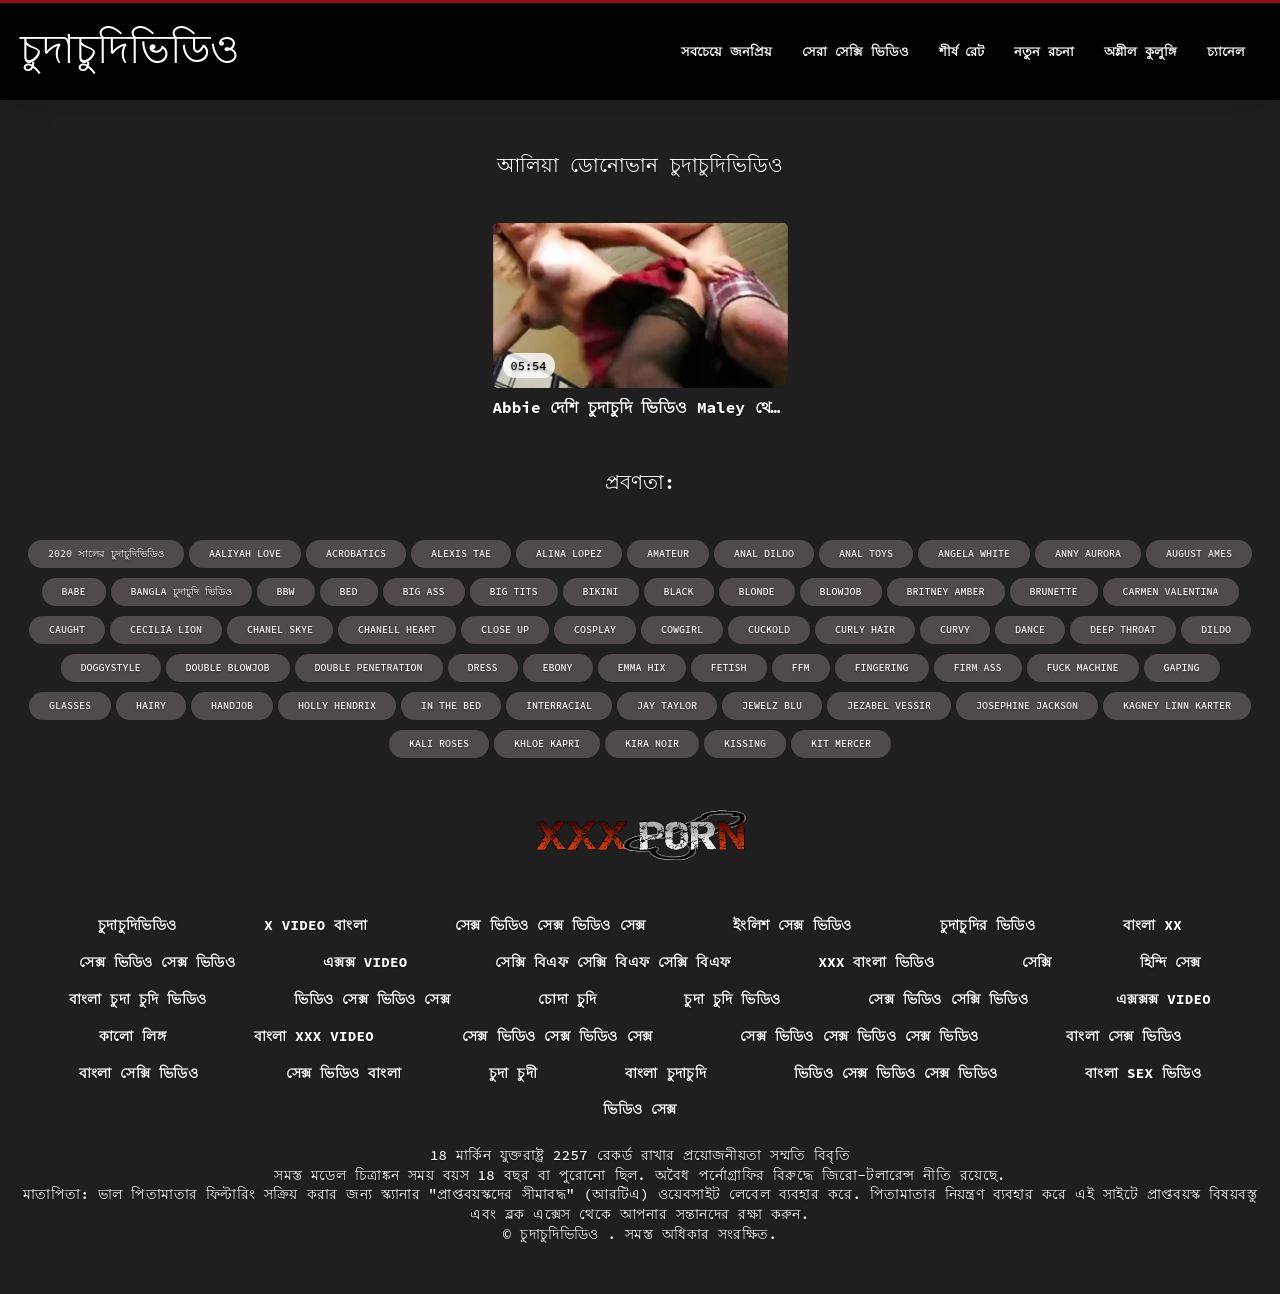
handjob (232, 705)
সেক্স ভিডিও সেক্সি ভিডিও (948, 999)
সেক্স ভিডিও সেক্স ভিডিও (157, 962)
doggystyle (111, 667)
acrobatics (356, 553)
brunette (1054, 591)
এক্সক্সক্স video (1163, 999)
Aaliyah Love (245, 553)
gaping (1182, 667)
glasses (70, 705)
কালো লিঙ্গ (132, 1036)
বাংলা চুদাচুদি (665, 1073)
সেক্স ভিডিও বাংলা (343, 1073)
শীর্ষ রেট (962, 51)
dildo (1216, 629)
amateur (668, 553)
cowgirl (682, 629)
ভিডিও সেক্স (640, 1109)
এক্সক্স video (365, 962)
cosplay (595, 629)
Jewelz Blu (772, 705)
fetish (729, 667)
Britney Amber (946, 591)
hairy (151, 705)
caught (67, 629)
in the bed (451, 705)
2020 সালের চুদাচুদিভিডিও (106, 553)
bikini (601, 591)
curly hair (865, 629)
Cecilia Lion (166, 629)
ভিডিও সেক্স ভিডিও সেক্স (372, 999)
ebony (558, 667)
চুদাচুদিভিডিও (137, 925)
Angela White (974, 553)
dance (1030, 629)
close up (505, 629)
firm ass (978, 667)
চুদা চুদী (513, 1073)
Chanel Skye (280, 629)
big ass (424, 591)
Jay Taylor (667, 705)
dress (483, 667)
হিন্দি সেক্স (1170, 962)
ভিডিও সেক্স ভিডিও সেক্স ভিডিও (896, 1073)
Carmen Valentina (1171, 591)
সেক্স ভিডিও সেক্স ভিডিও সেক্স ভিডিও (859, 1036)
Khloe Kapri (547, 743)
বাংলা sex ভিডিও (1143, 1073)
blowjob (841, 591)
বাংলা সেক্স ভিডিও (1123, 1036)
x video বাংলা (315, 925)
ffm (801, 667)
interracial (559, 705)
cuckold (769, 629)
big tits (514, 591)
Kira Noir (652, 743)
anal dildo (764, 553)
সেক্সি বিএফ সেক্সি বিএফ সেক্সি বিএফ (612, 962)
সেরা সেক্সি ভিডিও (855, 51)
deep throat (1123, 629)
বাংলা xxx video (314, 1036)
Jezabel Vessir (889, 705)
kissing (745, 743)
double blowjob (228, 667)
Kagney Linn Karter (1177, 705)
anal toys (866, 553)
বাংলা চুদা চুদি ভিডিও (137, 999)
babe (74, 591)
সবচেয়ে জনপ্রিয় (726, 51)
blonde (757, 591)
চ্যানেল (1226, 51)
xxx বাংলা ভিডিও (876, 962)
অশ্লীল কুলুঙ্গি (1140, 51)
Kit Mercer (841, 743)
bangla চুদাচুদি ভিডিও (181, 591)
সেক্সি (1037, 962)
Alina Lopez (569, 553)
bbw (286, 591)
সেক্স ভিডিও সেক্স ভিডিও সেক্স (550, 925)
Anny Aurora (1088, 553)
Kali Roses (439, 743)
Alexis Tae (461, 553)
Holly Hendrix (337, 705)
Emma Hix (642, 667)
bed (349, 591)
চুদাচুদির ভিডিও (988, 925)
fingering (882, 667)
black (679, 591)
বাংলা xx (1152, 925)
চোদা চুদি (567, 999)
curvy (955, 629)
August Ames (1199, 553)
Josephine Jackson (1027, 705)
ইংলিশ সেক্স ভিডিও (792, 925)
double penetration (369, 667)
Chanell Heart (397, 629)
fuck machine (1083, 667)
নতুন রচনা (1044, 51)
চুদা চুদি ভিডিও (732, 999)
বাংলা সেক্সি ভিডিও (138, 1073)
